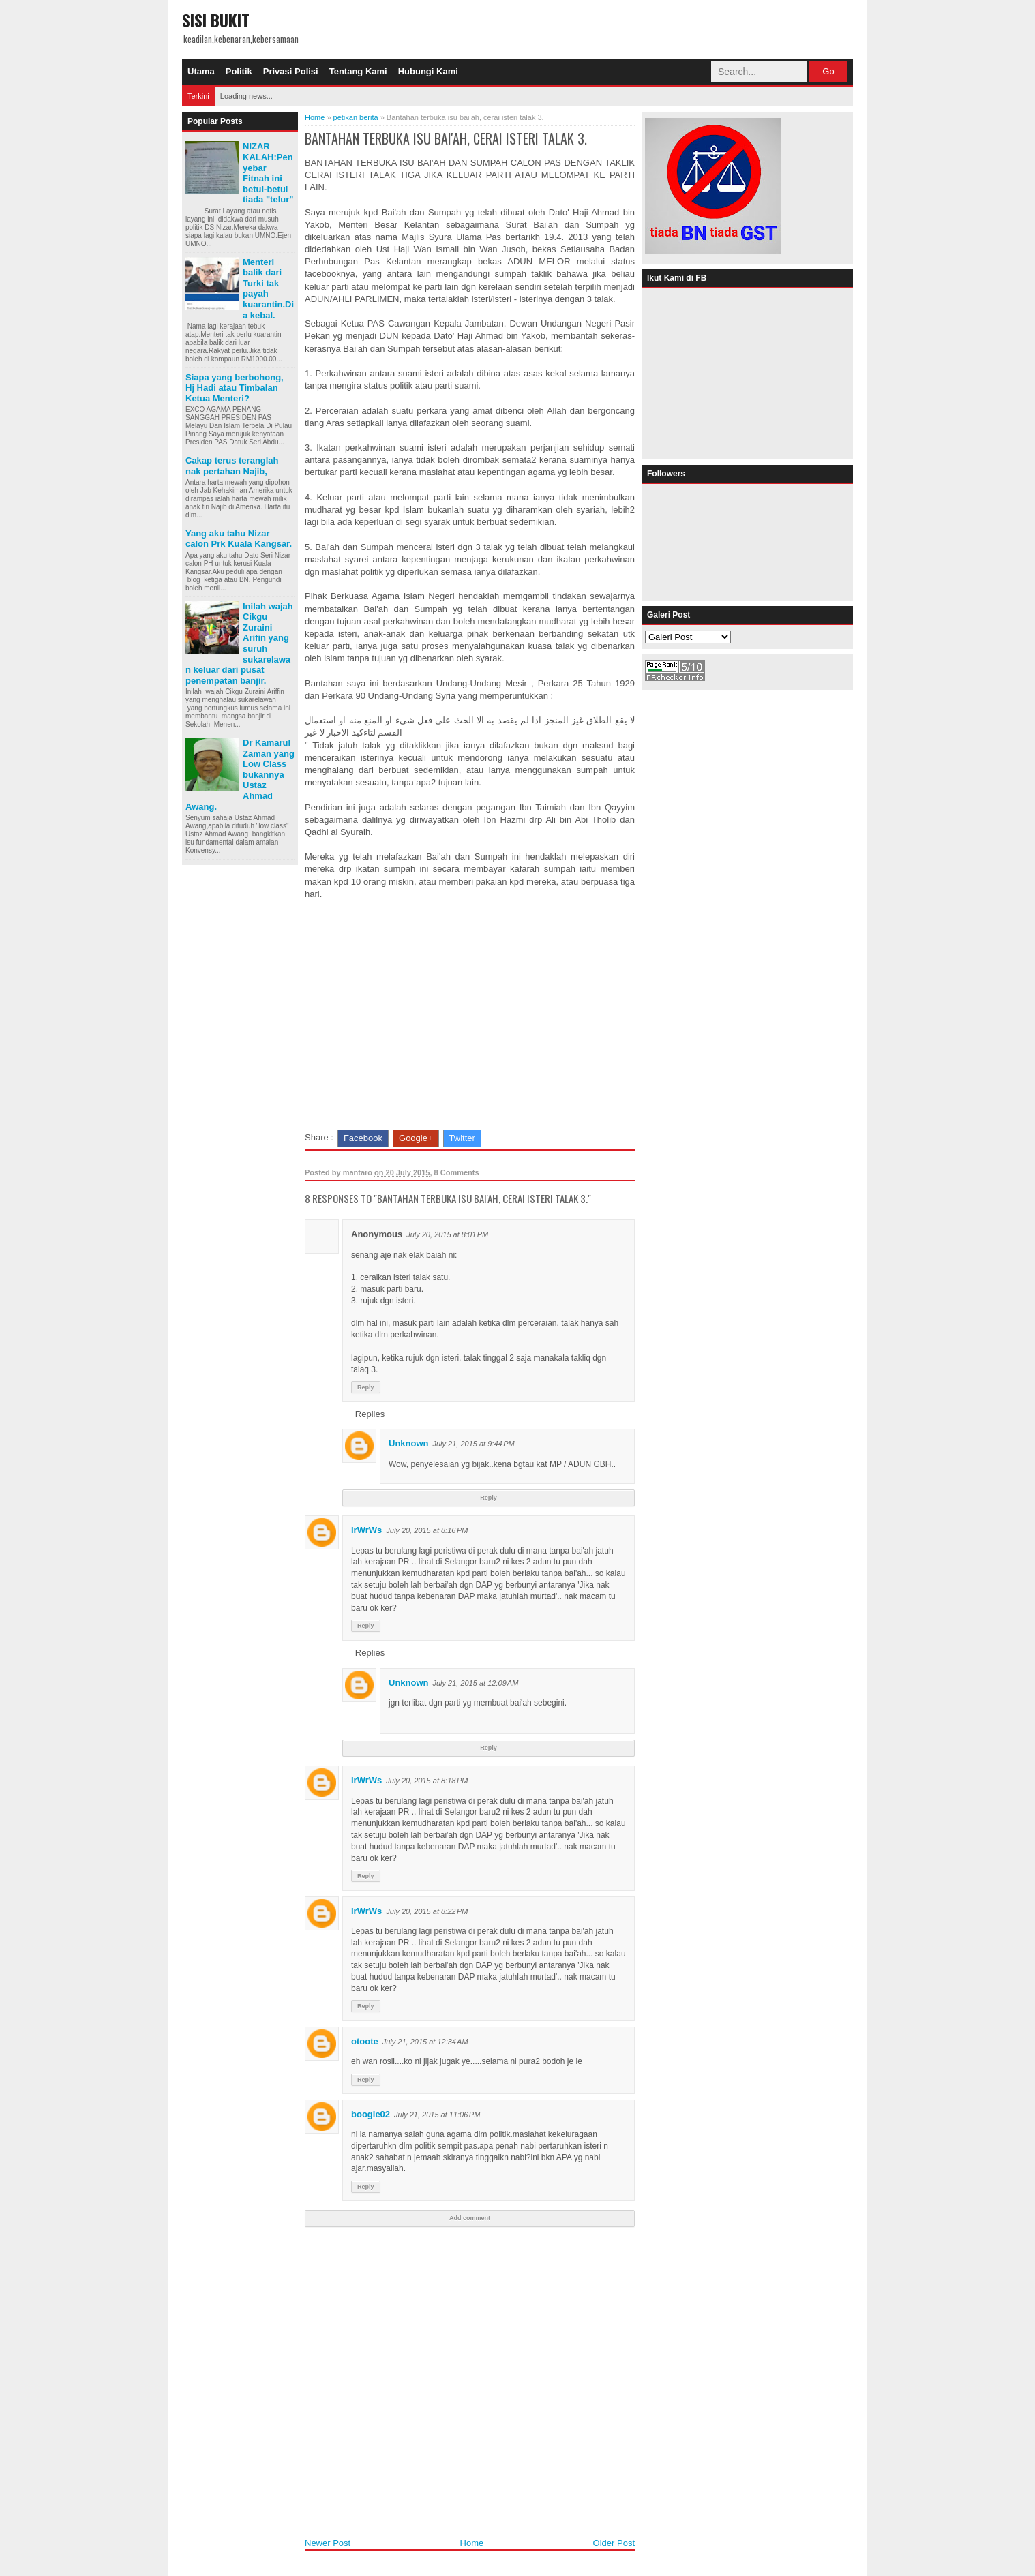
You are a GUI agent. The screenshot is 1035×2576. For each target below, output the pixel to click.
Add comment (469, 2218)
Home (472, 2543)
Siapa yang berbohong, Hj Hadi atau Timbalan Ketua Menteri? (234, 388)
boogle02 (370, 2114)
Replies (370, 1413)
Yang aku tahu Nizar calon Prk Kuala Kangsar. (238, 538)
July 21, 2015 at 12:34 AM (425, 2041)
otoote (364, 2041)
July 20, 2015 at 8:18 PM (427, 1780)
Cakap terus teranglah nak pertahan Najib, (232, 465)
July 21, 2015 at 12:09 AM (476, 1683)
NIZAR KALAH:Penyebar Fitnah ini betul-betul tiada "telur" (268, 172)
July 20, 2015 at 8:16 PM (427, 1530)
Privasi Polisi (290, 71)
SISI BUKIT (216, 19)
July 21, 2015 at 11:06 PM (437, 2114)
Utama (201, 71)
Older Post (614, 2543)
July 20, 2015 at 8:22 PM (427, 1911)
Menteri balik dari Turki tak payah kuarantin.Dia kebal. (268, 288)
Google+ (416, 1138)
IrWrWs (366, 1530)
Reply (365, 1387)
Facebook (363, 1138)
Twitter (462, 1138)
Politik (239, 71)
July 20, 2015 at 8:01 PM (447, 1234)
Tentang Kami (358, 71)
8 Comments (456, 1172)
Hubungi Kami (428, 71)
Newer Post (327, 2543)
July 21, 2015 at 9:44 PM (474, 1444)
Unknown (409, 1443)
